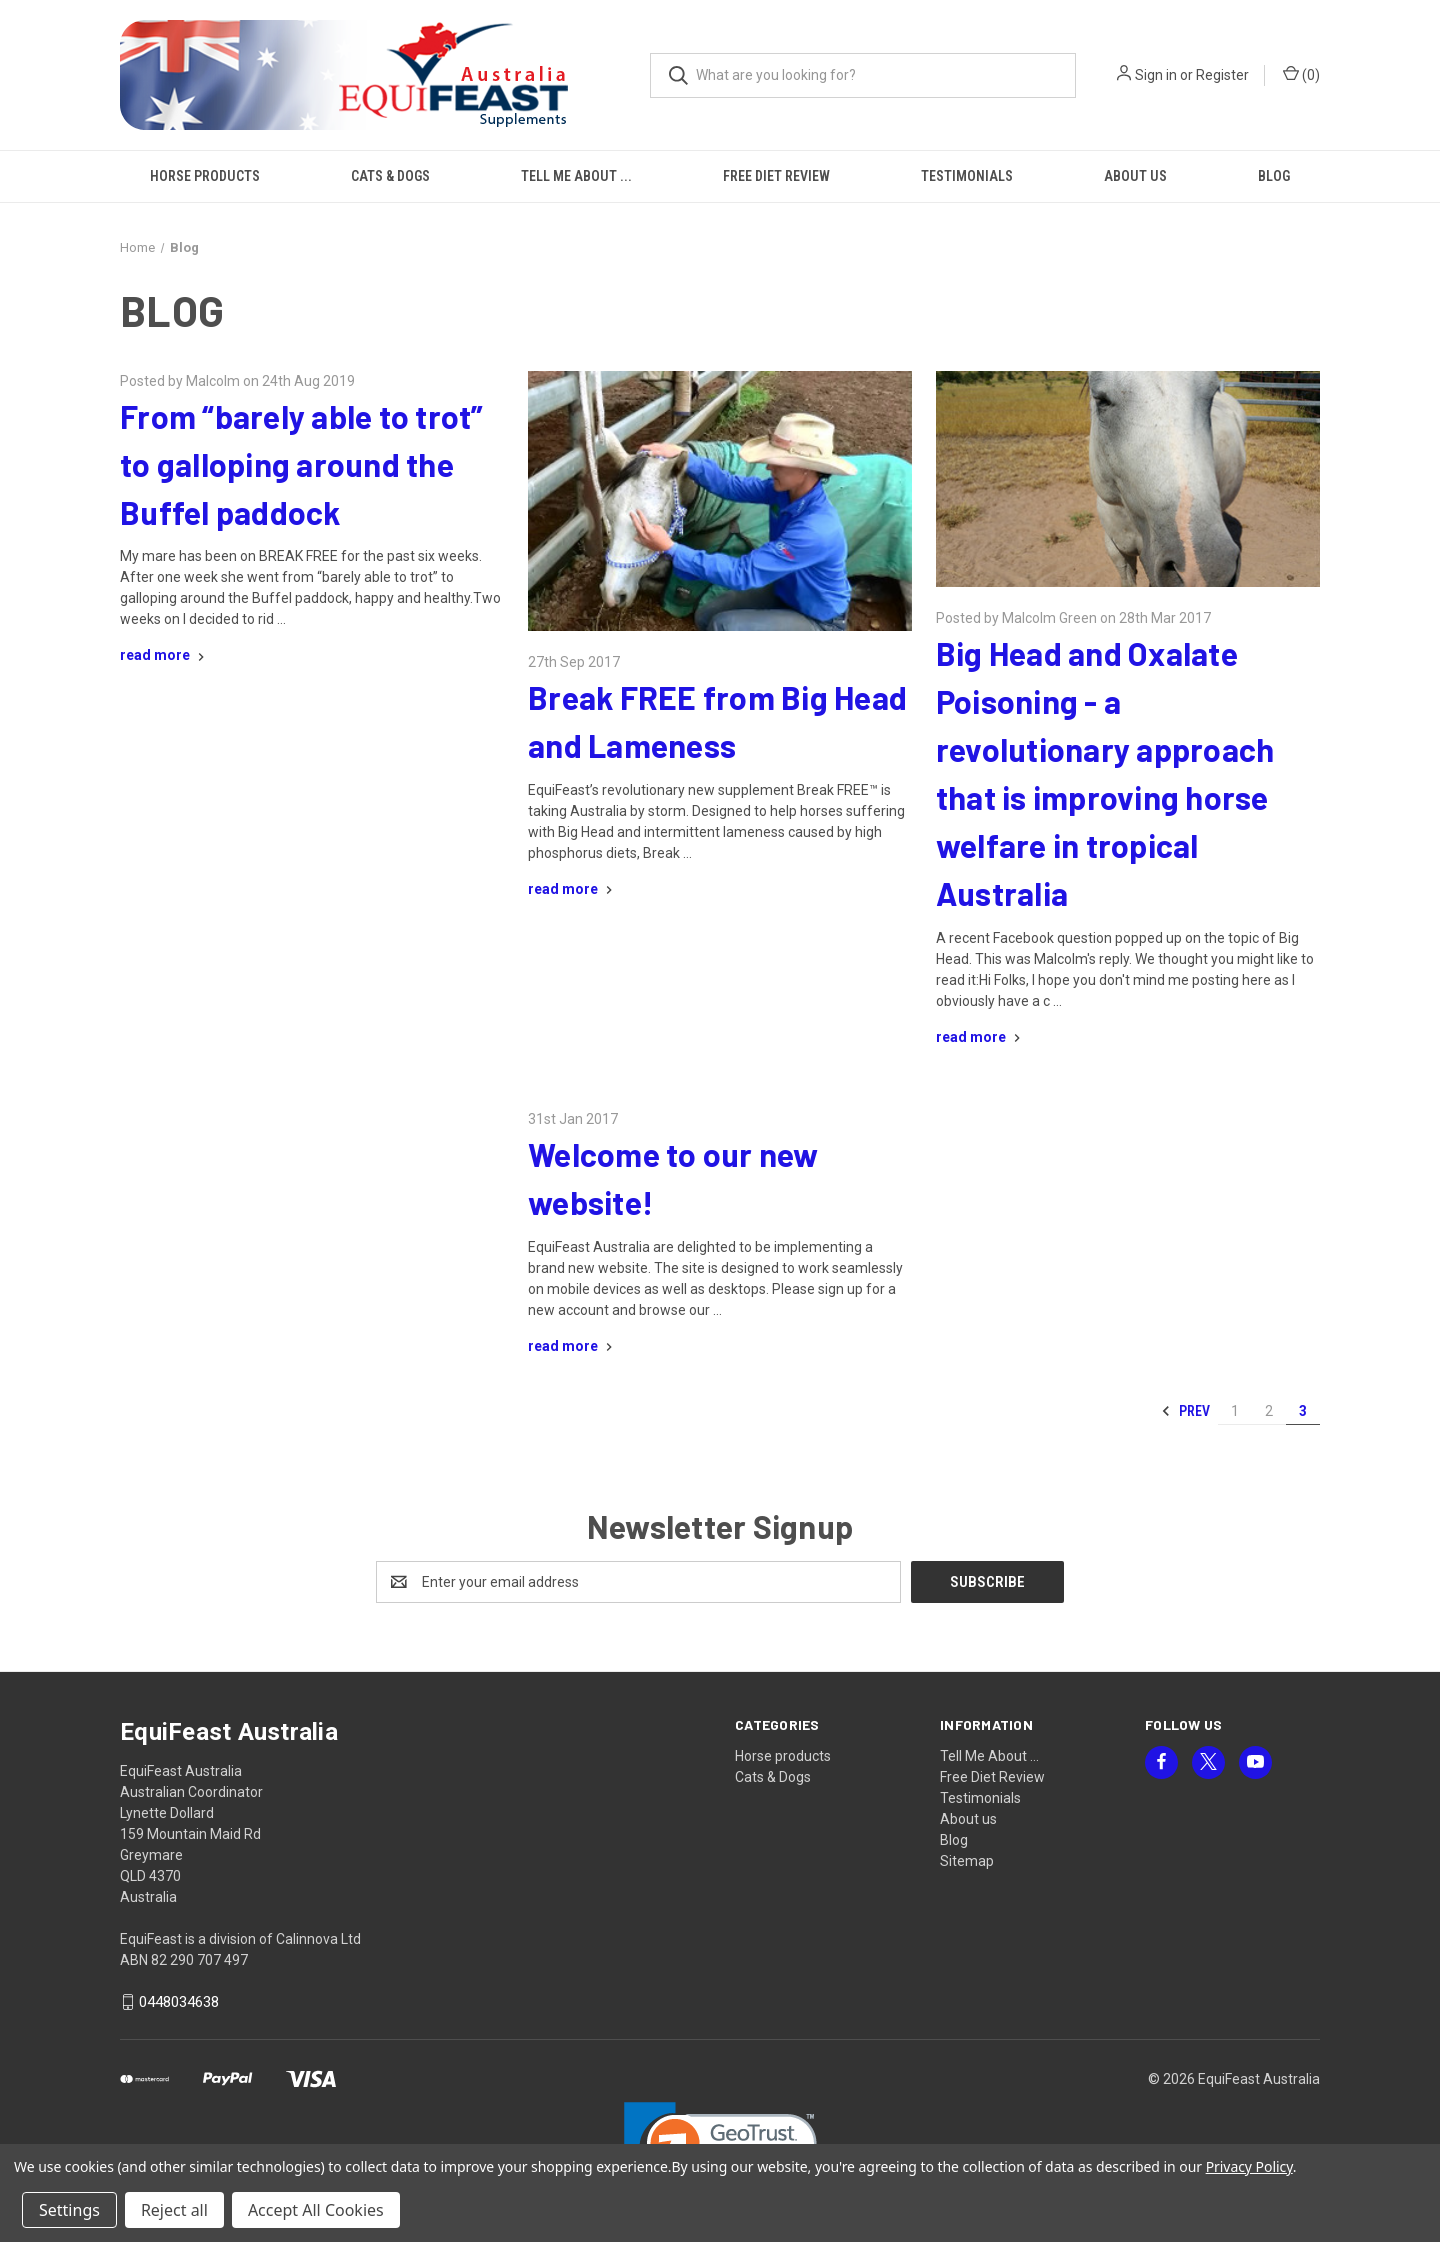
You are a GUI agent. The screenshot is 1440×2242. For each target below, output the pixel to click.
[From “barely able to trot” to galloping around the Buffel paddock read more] (164, 655)
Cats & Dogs (390, 176)
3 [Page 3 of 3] (1303, 1411)
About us (1135, 176)
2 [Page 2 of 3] (1269, 1411)
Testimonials (967, 176)
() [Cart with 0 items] (1301, 74)
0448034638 (179, 2002)
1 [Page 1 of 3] (1235, 1411)
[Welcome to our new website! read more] (572, 1346)
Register (1222, 75)
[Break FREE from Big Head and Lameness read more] (572, 889)
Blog (1274, 176)
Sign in (1156, 75)
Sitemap (967, 1861)
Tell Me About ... (576, 176)
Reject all (174, 2210)
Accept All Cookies (316, 2210)
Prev (1185, 1411)
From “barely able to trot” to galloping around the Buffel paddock (302, 464)
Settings (69, 2210)
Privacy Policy (1249, 2166)
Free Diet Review (776, 176)
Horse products (205, 176)
